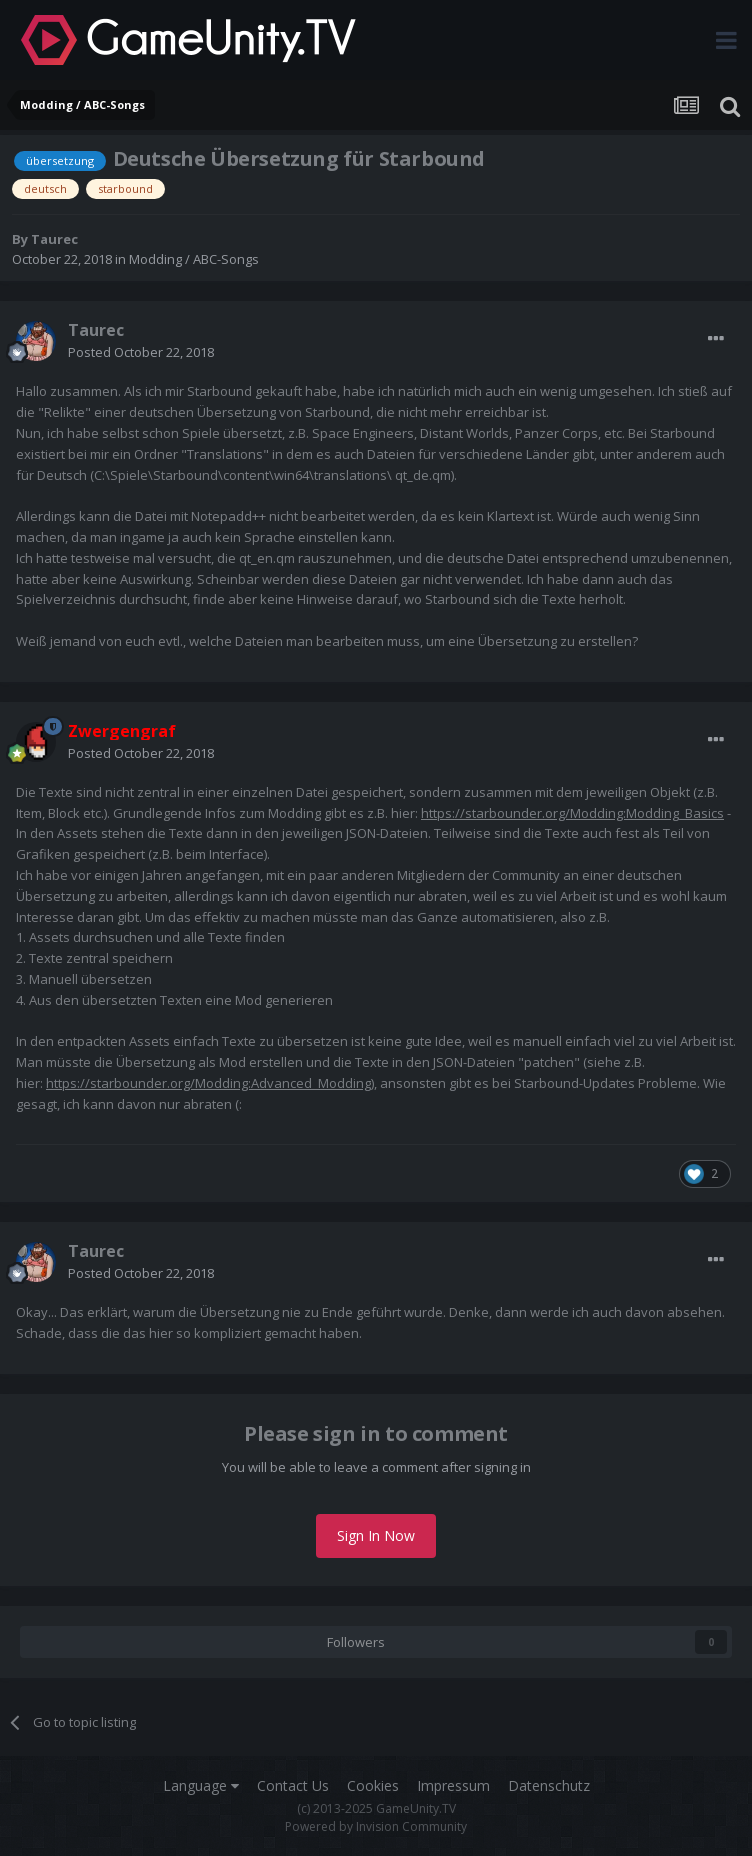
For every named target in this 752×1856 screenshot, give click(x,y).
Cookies (373, 1785)
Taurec (54, 239)
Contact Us (293, 1785)
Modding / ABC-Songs (194, 259)
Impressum (453, 1785)
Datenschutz (549, 1785)
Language (201, 1785)
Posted (141, 352)
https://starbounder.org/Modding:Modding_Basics (572, 813)
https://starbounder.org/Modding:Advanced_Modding (208, 1083)
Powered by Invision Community (376, 1826)
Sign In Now (376, 1535)
